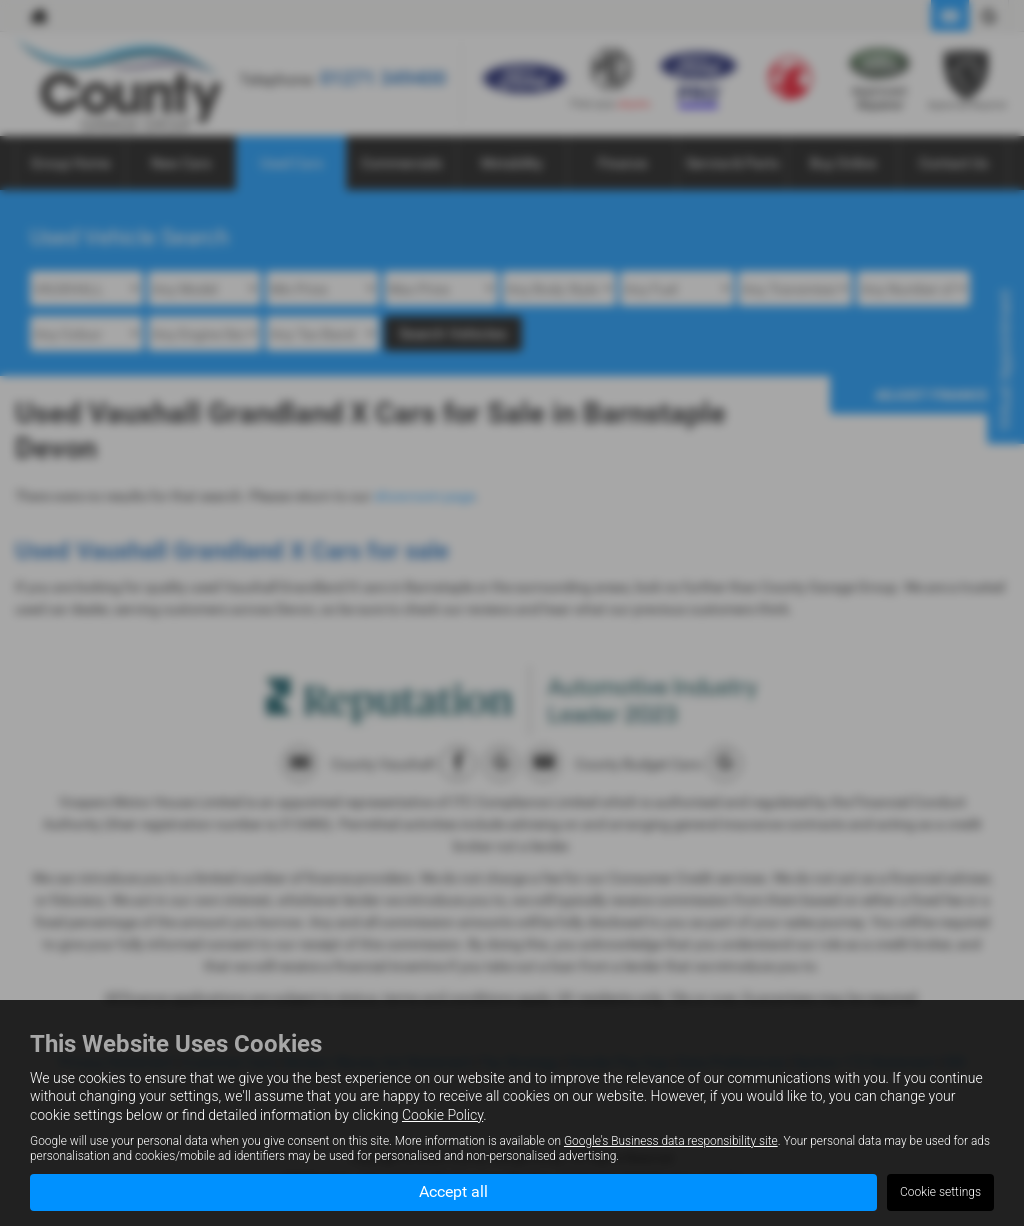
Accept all (453, 1191)
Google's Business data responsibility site (671, 1140)
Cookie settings (940, 1192)
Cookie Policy (442, 1114)
